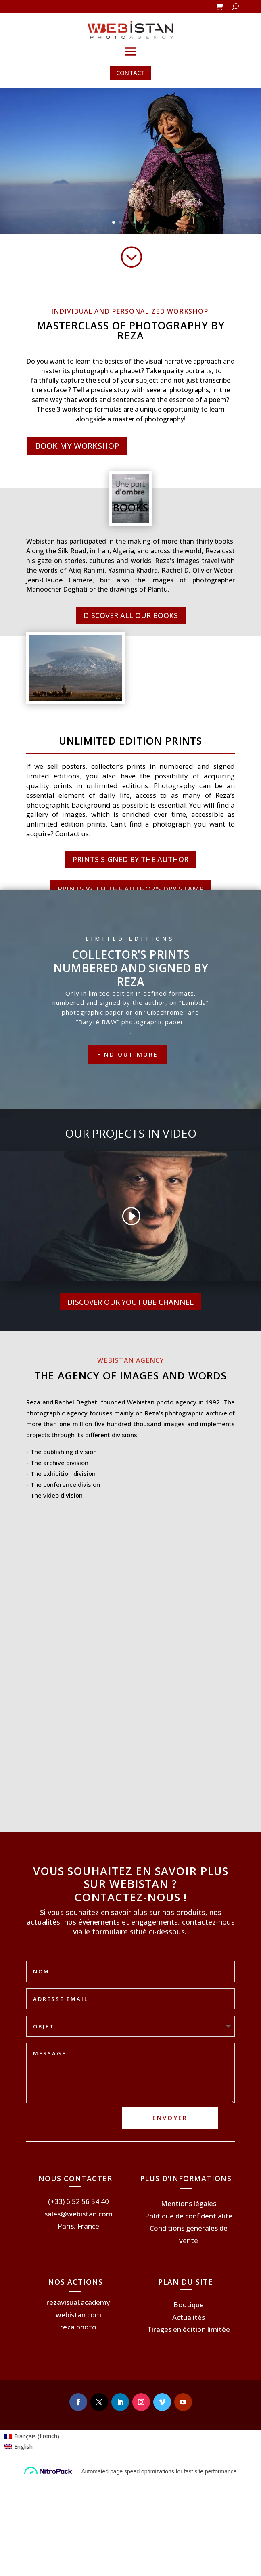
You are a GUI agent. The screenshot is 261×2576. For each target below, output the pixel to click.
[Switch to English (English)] (31, 2447)
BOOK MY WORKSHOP (77, 445)
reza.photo (78, 2326)
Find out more (127, 1054)
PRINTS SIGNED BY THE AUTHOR (130, 859)
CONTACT (130, 73)
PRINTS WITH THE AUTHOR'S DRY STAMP (131, 889)
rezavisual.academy (78, 2302)
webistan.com (78, 2314)
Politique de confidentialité (188, 2215)
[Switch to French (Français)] (31, 2436)
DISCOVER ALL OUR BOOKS (131, 615)
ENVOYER (170, 2118)
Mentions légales (188, 2203)
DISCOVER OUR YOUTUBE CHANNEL (130, 1302)
